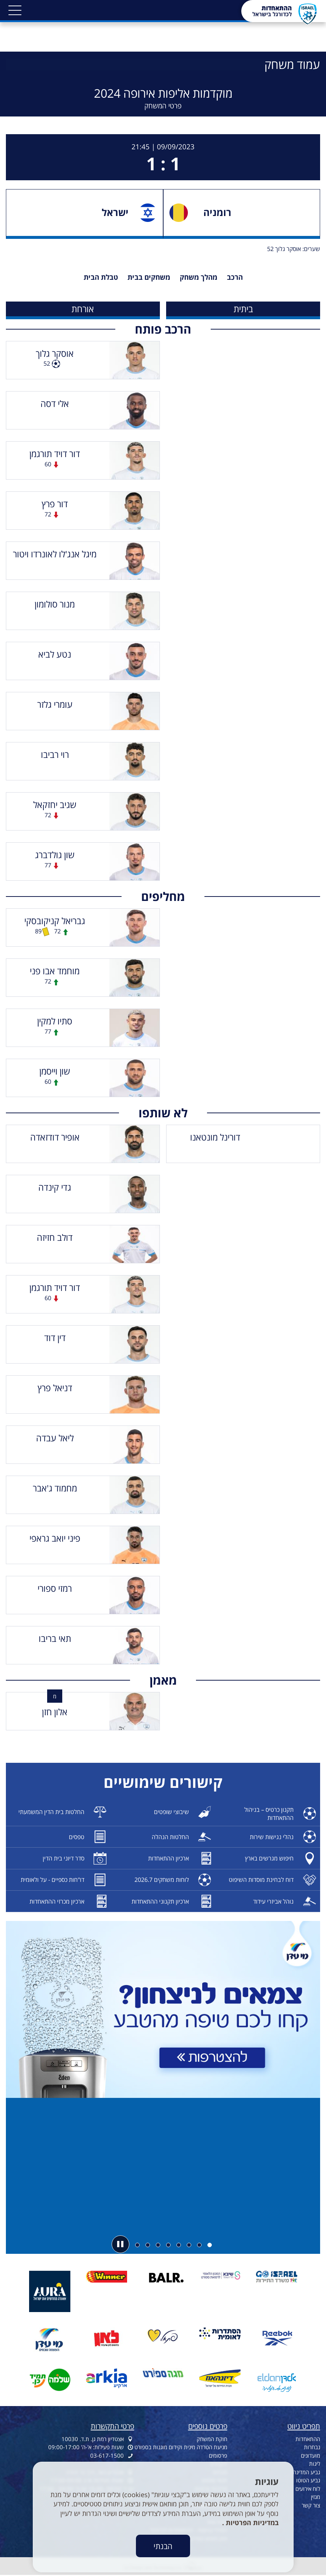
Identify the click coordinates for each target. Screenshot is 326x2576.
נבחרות (312, 2447)
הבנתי (163, 2546)
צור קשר (311, 2505)
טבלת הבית (101, 277)
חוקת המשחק (212, 2439)
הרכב (235, 277)
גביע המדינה (306, 2472)
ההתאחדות (307, 2439)
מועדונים (310, 2455)
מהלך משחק (198, 277)
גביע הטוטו (308, 2480)
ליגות (314, 2463)
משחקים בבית (148, 277)
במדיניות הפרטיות (251, 2522)
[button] (15, 10)
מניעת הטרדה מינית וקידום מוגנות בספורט (180, 2447)
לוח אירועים (307, 2488)
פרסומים (218, 2455)
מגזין (315, 2496)
